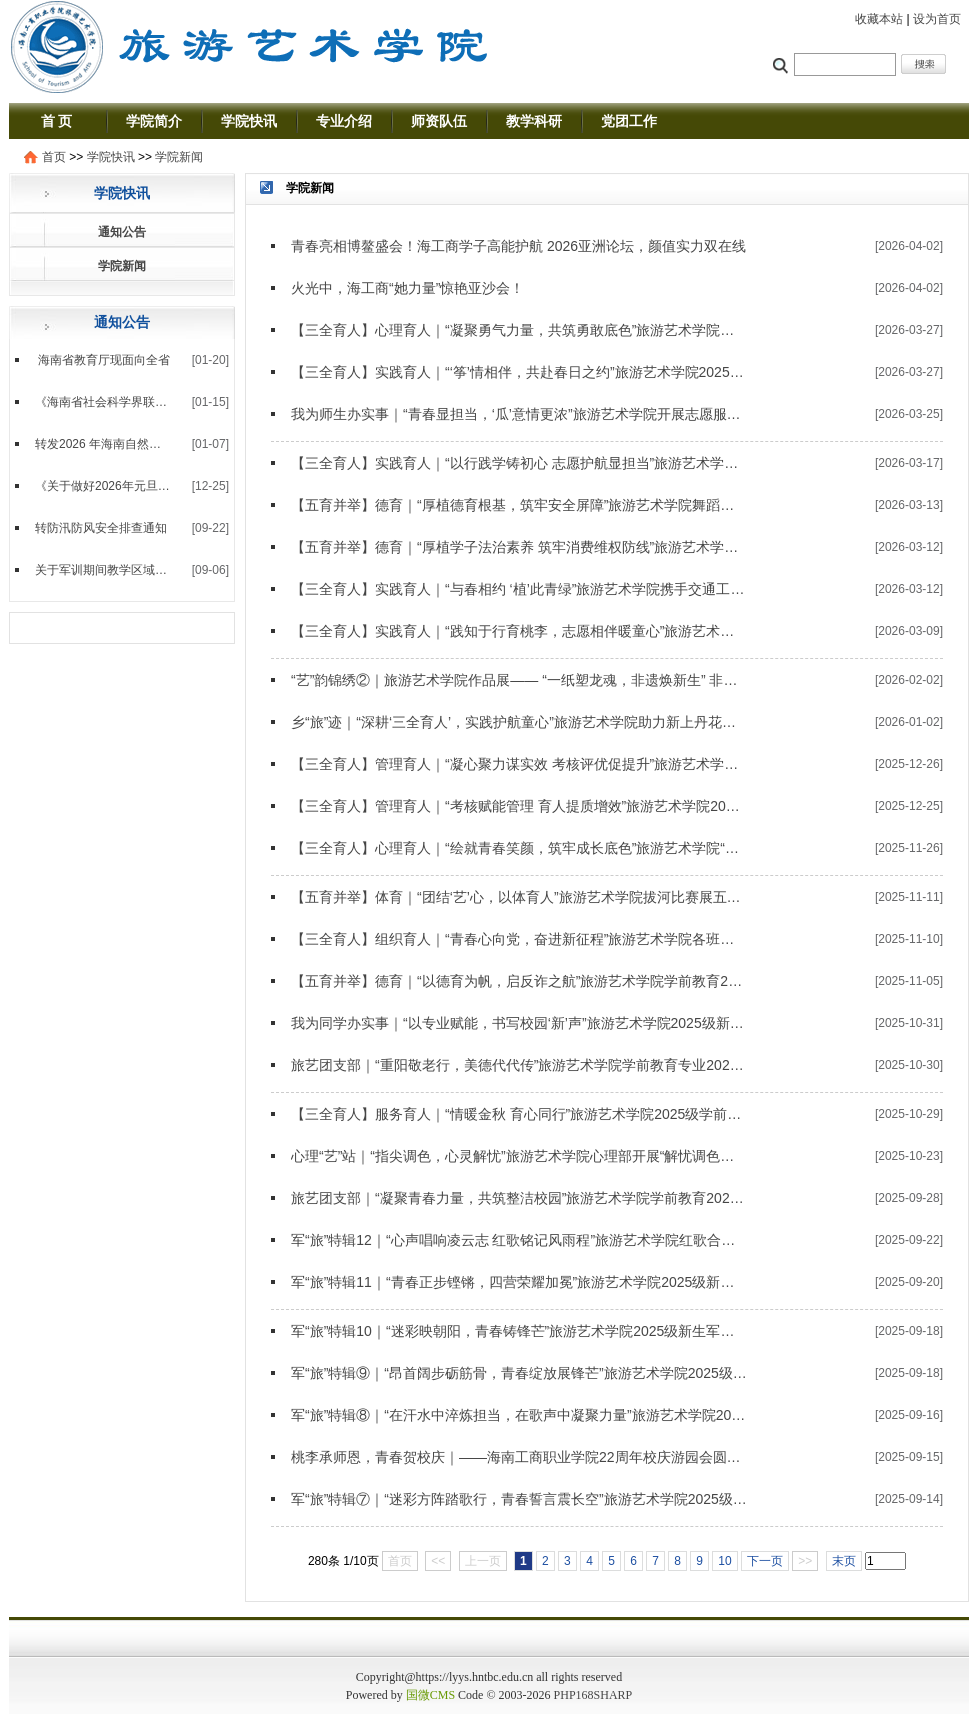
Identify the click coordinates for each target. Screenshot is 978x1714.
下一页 (765, 1561)
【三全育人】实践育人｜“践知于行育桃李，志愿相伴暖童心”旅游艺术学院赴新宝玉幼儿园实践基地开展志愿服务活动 (519, 631)
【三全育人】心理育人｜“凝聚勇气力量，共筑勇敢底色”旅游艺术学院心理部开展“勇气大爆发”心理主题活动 (519, 330)
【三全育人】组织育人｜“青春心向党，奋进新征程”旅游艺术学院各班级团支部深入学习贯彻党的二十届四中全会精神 (519, 939)
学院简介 (154, 121)
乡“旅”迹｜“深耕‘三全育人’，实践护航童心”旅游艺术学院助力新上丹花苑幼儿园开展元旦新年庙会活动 (519, 722)
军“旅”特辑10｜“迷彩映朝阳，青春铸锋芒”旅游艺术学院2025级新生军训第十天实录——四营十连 (519, 1331)
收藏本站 (879, 19)
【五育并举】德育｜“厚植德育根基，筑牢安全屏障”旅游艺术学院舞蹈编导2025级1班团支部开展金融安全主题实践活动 (519, 505)
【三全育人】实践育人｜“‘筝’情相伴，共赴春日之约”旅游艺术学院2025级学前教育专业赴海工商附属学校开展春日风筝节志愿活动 (519, 372)
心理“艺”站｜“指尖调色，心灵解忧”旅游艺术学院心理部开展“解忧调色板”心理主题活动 (519, 1156)
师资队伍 (439, 121)
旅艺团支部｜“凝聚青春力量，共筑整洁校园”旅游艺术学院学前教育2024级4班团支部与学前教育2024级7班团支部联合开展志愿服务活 (519, 1198)
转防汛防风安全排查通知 (101, 528)
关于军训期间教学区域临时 (103, 570)
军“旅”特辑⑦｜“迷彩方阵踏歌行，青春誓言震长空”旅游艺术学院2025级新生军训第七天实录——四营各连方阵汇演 (519, 1499)
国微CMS (430, 1695)
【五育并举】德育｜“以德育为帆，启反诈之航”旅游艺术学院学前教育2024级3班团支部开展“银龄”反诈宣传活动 (519, 981)
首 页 (57, 121)
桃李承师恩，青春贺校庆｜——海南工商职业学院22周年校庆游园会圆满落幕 (519, 1457)
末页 (844, 1561)
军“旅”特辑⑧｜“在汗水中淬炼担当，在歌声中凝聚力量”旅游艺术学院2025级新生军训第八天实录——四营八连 (519, 1415)
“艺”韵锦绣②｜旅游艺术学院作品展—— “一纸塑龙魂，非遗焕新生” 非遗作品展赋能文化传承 (519, 680)
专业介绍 (344, 121)
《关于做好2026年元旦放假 (103, 486)
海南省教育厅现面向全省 (102, 360)
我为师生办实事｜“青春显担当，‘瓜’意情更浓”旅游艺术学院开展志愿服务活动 (519, 414)
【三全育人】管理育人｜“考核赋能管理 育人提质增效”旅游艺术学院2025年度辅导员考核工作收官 (519, 806)
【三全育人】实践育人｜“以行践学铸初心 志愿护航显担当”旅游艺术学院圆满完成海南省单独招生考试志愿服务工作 (519, 463)
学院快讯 (249, 121)
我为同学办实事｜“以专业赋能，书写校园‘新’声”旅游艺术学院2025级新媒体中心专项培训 (519, 1023)
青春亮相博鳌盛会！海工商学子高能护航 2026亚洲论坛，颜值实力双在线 (518, 246)
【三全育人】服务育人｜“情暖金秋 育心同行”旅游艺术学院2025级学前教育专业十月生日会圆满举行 (519, 1114)
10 (724, 1561)
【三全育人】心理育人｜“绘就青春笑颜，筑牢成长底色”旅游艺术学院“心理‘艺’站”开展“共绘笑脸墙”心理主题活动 (519, 848)
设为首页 (937, 19)
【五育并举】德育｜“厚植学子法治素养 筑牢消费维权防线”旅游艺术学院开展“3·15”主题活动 (519, 547)
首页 (54, 157)
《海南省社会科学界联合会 (103, 402)
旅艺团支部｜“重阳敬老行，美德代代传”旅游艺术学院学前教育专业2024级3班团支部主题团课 (519, 1065)
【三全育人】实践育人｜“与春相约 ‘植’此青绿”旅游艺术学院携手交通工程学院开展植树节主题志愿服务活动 (519, 589)
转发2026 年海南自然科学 (103, 444)
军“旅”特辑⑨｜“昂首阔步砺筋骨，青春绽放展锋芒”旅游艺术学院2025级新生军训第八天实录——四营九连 (519, 1373)
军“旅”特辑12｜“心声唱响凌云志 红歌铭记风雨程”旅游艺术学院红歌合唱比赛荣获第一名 (519, 1240)
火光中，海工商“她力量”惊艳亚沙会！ (407, 288)
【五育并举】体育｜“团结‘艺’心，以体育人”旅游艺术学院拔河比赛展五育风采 (519, 897)
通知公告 (122, 232)
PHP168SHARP (593, 1695)
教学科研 (534, 121)
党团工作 (629, 121)
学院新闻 (179, 157)
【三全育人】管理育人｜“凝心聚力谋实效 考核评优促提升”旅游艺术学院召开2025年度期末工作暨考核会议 (519, 764)
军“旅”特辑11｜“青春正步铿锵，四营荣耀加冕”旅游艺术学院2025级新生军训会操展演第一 (519, 1282)
